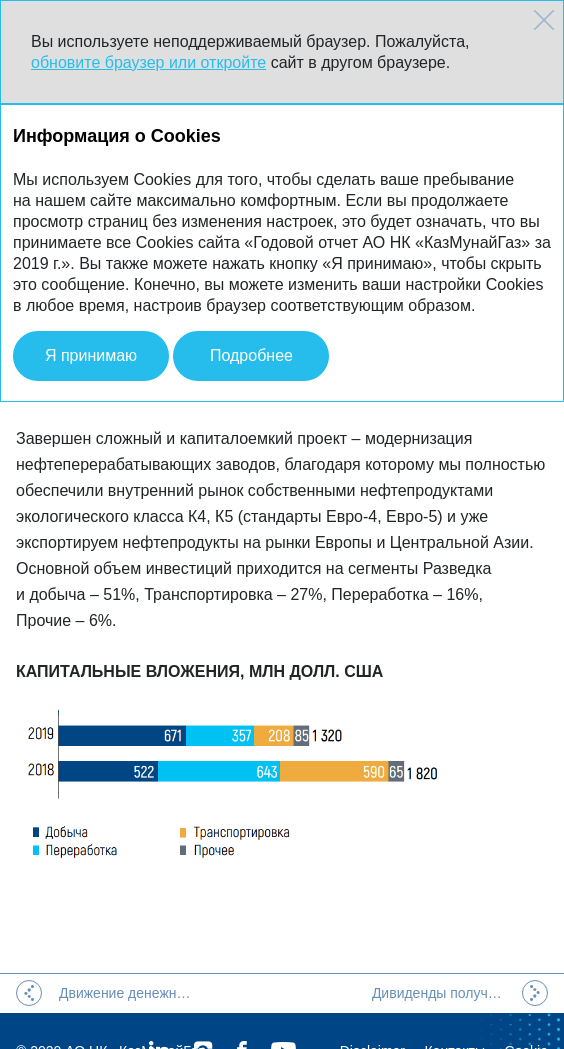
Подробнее (251, 355)
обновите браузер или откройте (148, 62)
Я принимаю (91, 355)
